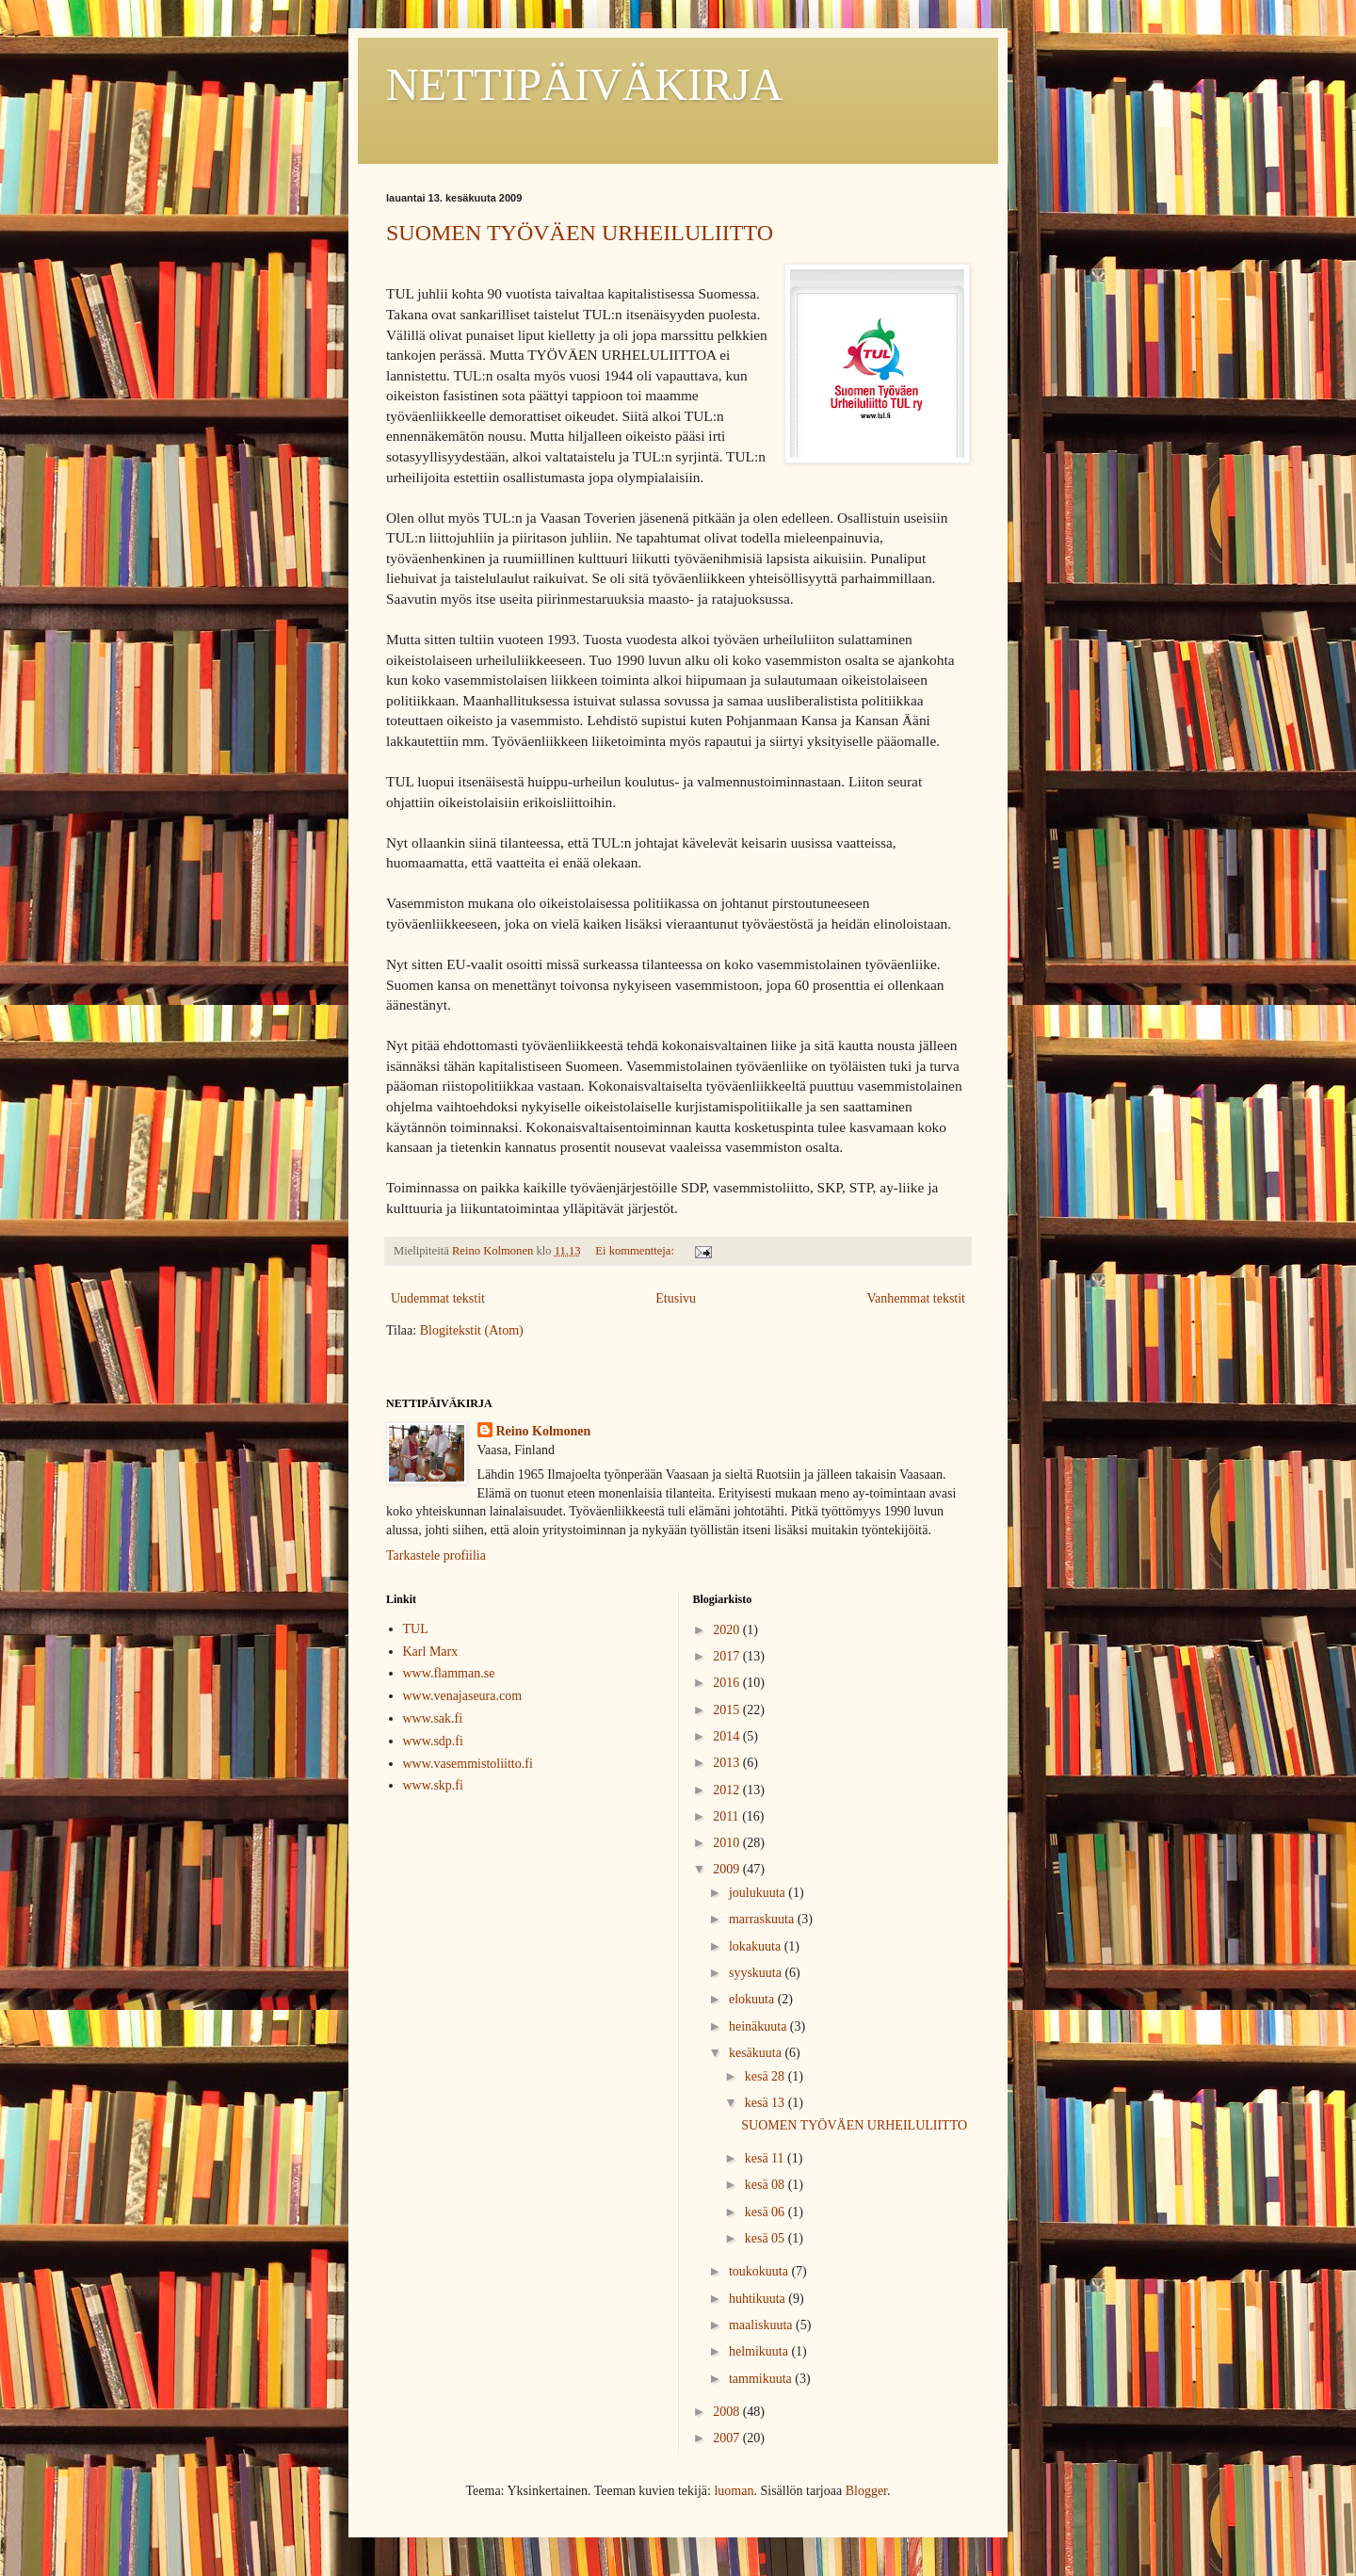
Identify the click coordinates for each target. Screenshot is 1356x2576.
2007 (728, 2438)
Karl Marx (431, 1651)
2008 (728, 2412)
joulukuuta (758, 1893)
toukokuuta (760, 2271)
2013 (728, 1763)
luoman (733, 2491)
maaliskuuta (762, 2325)
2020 (728, 1630)
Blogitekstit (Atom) (472, 1330)
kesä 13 (766, 2103)
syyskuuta (757, 1973)
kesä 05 (766, 2238)
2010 (728, 1843)
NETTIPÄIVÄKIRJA (584, 84)
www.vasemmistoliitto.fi (468, 1764)
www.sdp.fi (433, 1741)
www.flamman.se (449, 1673)
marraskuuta (763, 1919)
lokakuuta (756, 1946)
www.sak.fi (433, 1718)
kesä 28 (766, 2076)
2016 (728, 1683)
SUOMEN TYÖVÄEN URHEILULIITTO (579, 232)
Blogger (866, 2491)
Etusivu (675, 1298)
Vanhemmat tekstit (915, 1298)
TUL (415, 1629)
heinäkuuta (759, 2026)
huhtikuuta (758, 2299)
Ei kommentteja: (636, 1250)
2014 (728, 1736)
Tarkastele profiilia (436, 1555)
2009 (728, 1869)
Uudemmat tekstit (438, 1298)
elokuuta (753, 1999)
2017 (728, 1656)
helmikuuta (760, 2351)
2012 (728, 1790)
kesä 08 (766, 2185)
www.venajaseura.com (463, 1696)
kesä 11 (766, 2158)
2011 (727, 1816)
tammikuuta (762, 2379)
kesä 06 (766, 2212)
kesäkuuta (756, 2053)
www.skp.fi (433, 1785)
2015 (728, 1710)
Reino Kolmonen (543, 1431)
